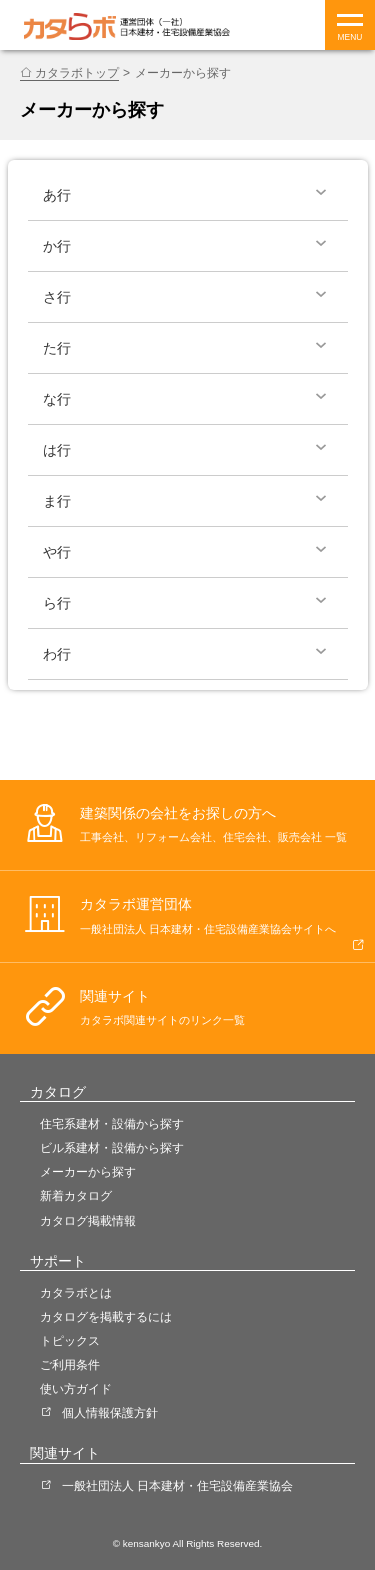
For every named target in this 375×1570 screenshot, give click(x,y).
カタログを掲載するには (106, 1317)
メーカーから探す (88, 1172)
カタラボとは (76, 1293)
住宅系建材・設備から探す (112, 1124)
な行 (57, 399)
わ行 (57, 654)
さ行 (57, 297)
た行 (57, 348)
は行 (57, 450)
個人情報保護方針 (110, 1413)
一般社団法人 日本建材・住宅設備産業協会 (177, 1486)
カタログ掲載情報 (88, 1221)
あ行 (57, 195)
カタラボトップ (77, 73)
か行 (57, 246)
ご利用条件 (70, 1365)
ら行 (57, 603)
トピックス (70, 1341)
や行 (57, 552)
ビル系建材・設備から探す (112, 1148)
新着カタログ (76, 1196)
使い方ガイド (76, 1389)
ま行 (57, 501)
